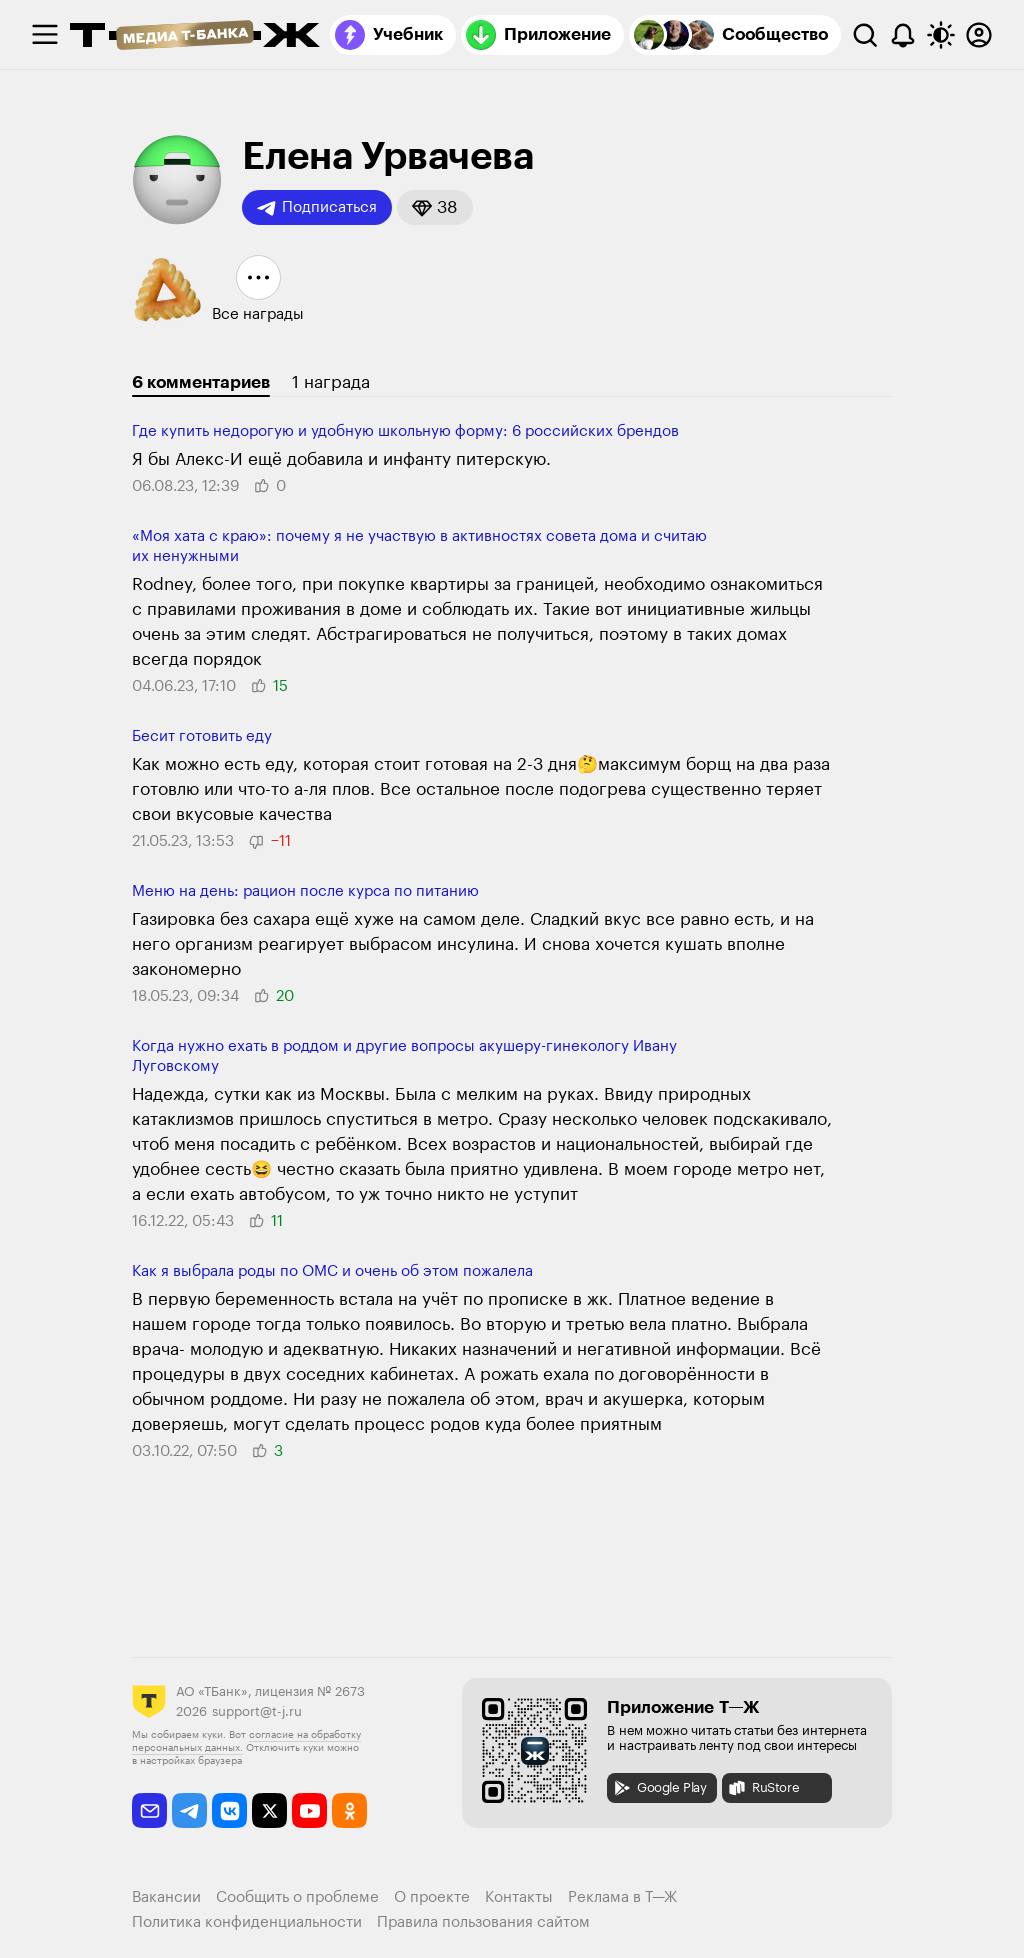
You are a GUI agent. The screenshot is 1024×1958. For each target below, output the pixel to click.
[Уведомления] (903, 35)
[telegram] (189, 1810)
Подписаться (317, 208)
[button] (435, 207)
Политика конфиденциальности (247, 1922)
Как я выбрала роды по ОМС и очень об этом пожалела (332, 1271)
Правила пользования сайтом (483, 1922)
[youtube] (309, 1810)
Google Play (659, 1788)
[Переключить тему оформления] (941, 35)
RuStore (763, 1788)
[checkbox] (45, 35)
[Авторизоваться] (979, 35)
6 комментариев (201, 382)
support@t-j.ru (257, 1711)
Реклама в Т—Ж (622, 1897)
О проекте (432, 1897)
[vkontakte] (229, 1810)
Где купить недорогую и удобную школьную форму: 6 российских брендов (405, 431)
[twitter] (269, 1810)
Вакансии (166, 1897)
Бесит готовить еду (202, 736)
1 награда (331, 382)
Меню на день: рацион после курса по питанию (305, 891)
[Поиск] (865, 35)
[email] (149, 1810)
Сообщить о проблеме (297, 1897)
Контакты (519, 1897)
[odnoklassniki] (349, 1810)
